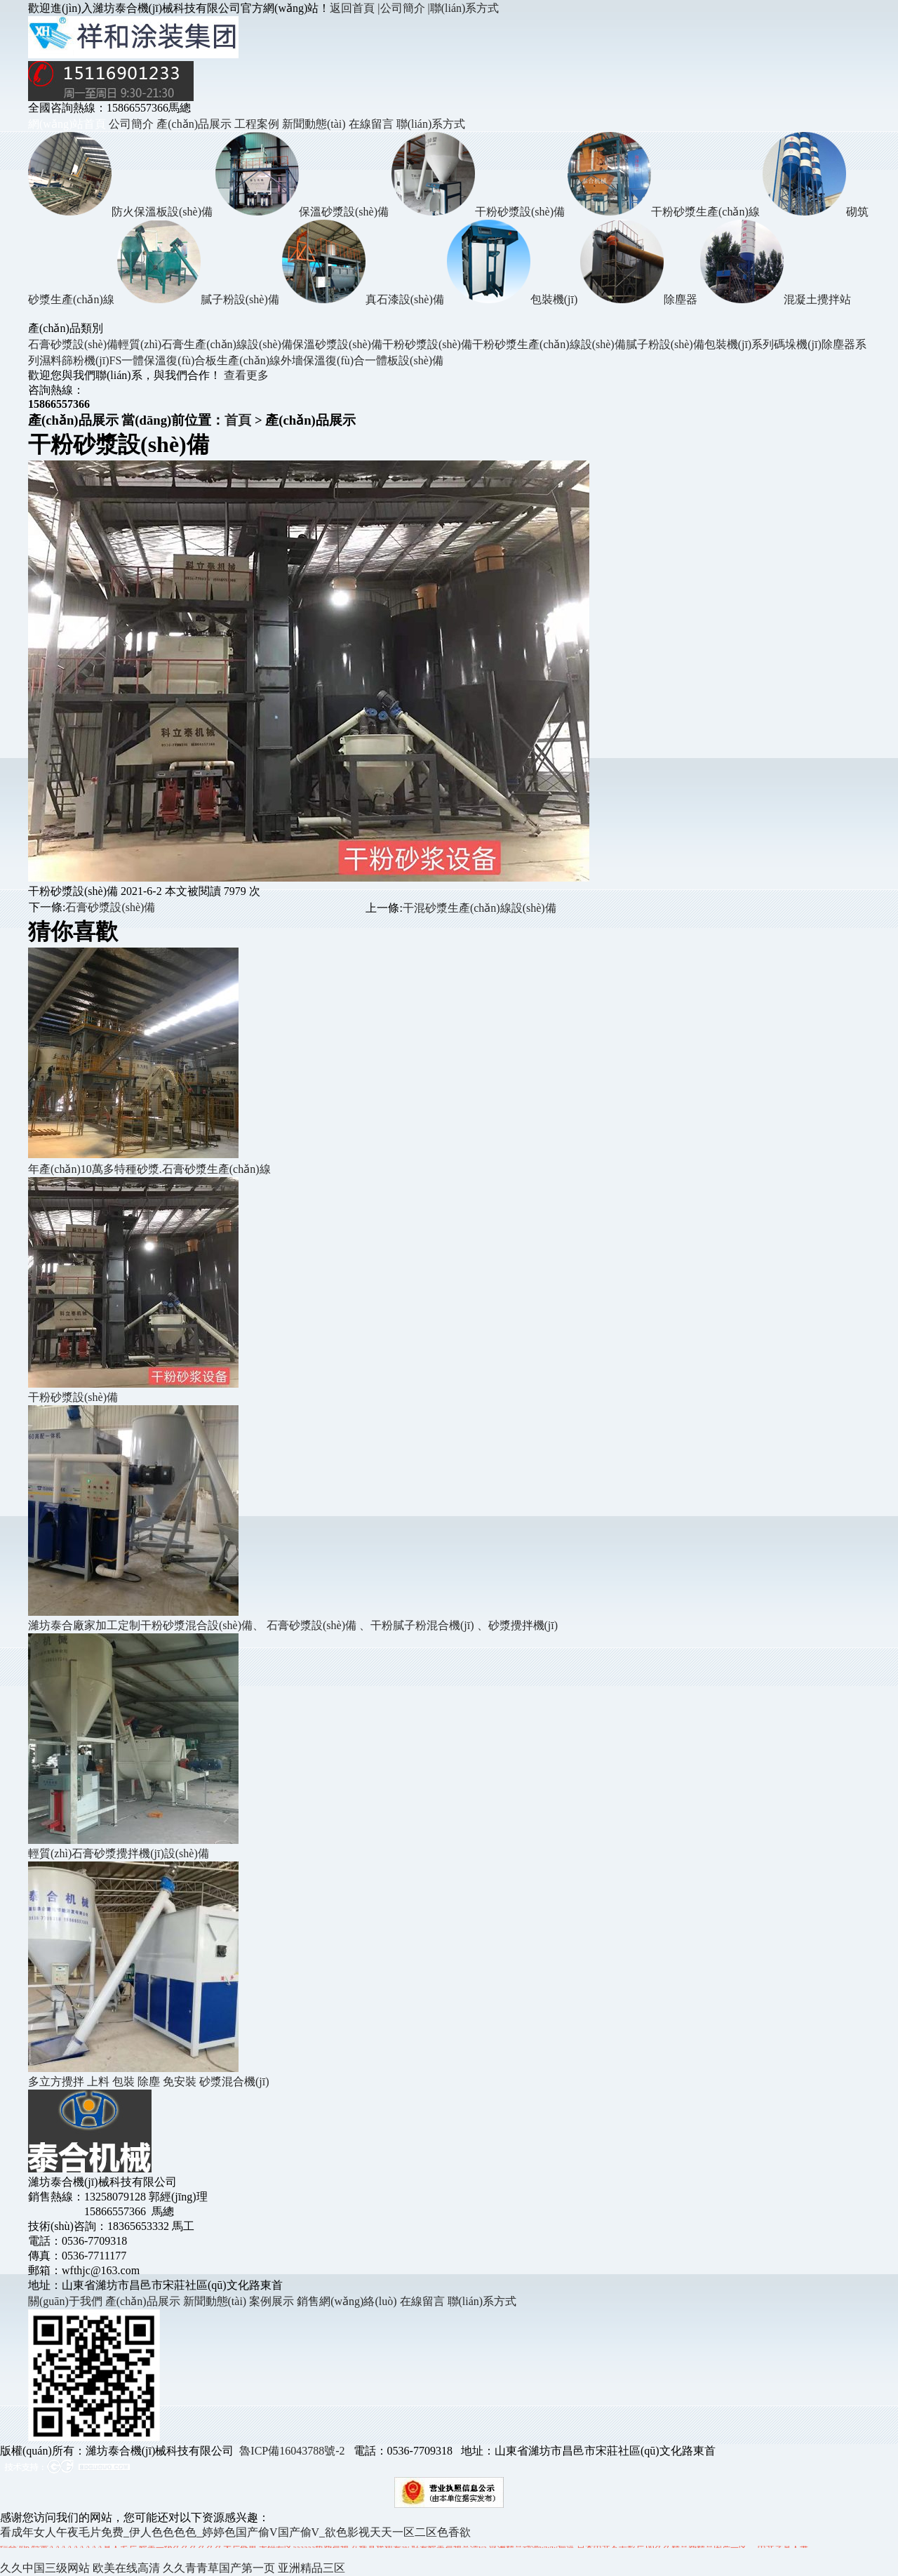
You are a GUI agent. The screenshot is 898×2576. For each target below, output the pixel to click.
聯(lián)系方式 (465, 8)
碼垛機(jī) (798, 344)
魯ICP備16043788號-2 (291, 2451)
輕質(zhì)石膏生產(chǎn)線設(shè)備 (205, 344)
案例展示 (271, 2301)
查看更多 (246, 375)
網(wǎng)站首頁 (67, 124)
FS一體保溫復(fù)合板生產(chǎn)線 (195, 360)
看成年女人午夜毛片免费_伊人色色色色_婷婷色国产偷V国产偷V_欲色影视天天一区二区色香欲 (235, 2532)
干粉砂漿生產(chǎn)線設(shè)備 (549, 344)
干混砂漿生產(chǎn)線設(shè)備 (479, 908)
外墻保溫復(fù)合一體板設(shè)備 (362, 360)
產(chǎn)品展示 (194, 124)
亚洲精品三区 (311, 2568)
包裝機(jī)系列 (739, 344)
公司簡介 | (405, 8)
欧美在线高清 (126, 2568)
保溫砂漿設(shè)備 (337, 344)
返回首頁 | (355, 8)
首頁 (237, 420)
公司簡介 (131, 124)
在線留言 (371, 124)
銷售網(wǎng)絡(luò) (346, 2301)
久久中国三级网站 (45, 2568)
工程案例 (256, 124)
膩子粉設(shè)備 (665, 344)
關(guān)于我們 (66, 2301)
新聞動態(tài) (314, 124)
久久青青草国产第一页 (219, 2568)
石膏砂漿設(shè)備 (73, 344)
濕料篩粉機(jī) (74, 360)
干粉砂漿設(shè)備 (427, 344)
